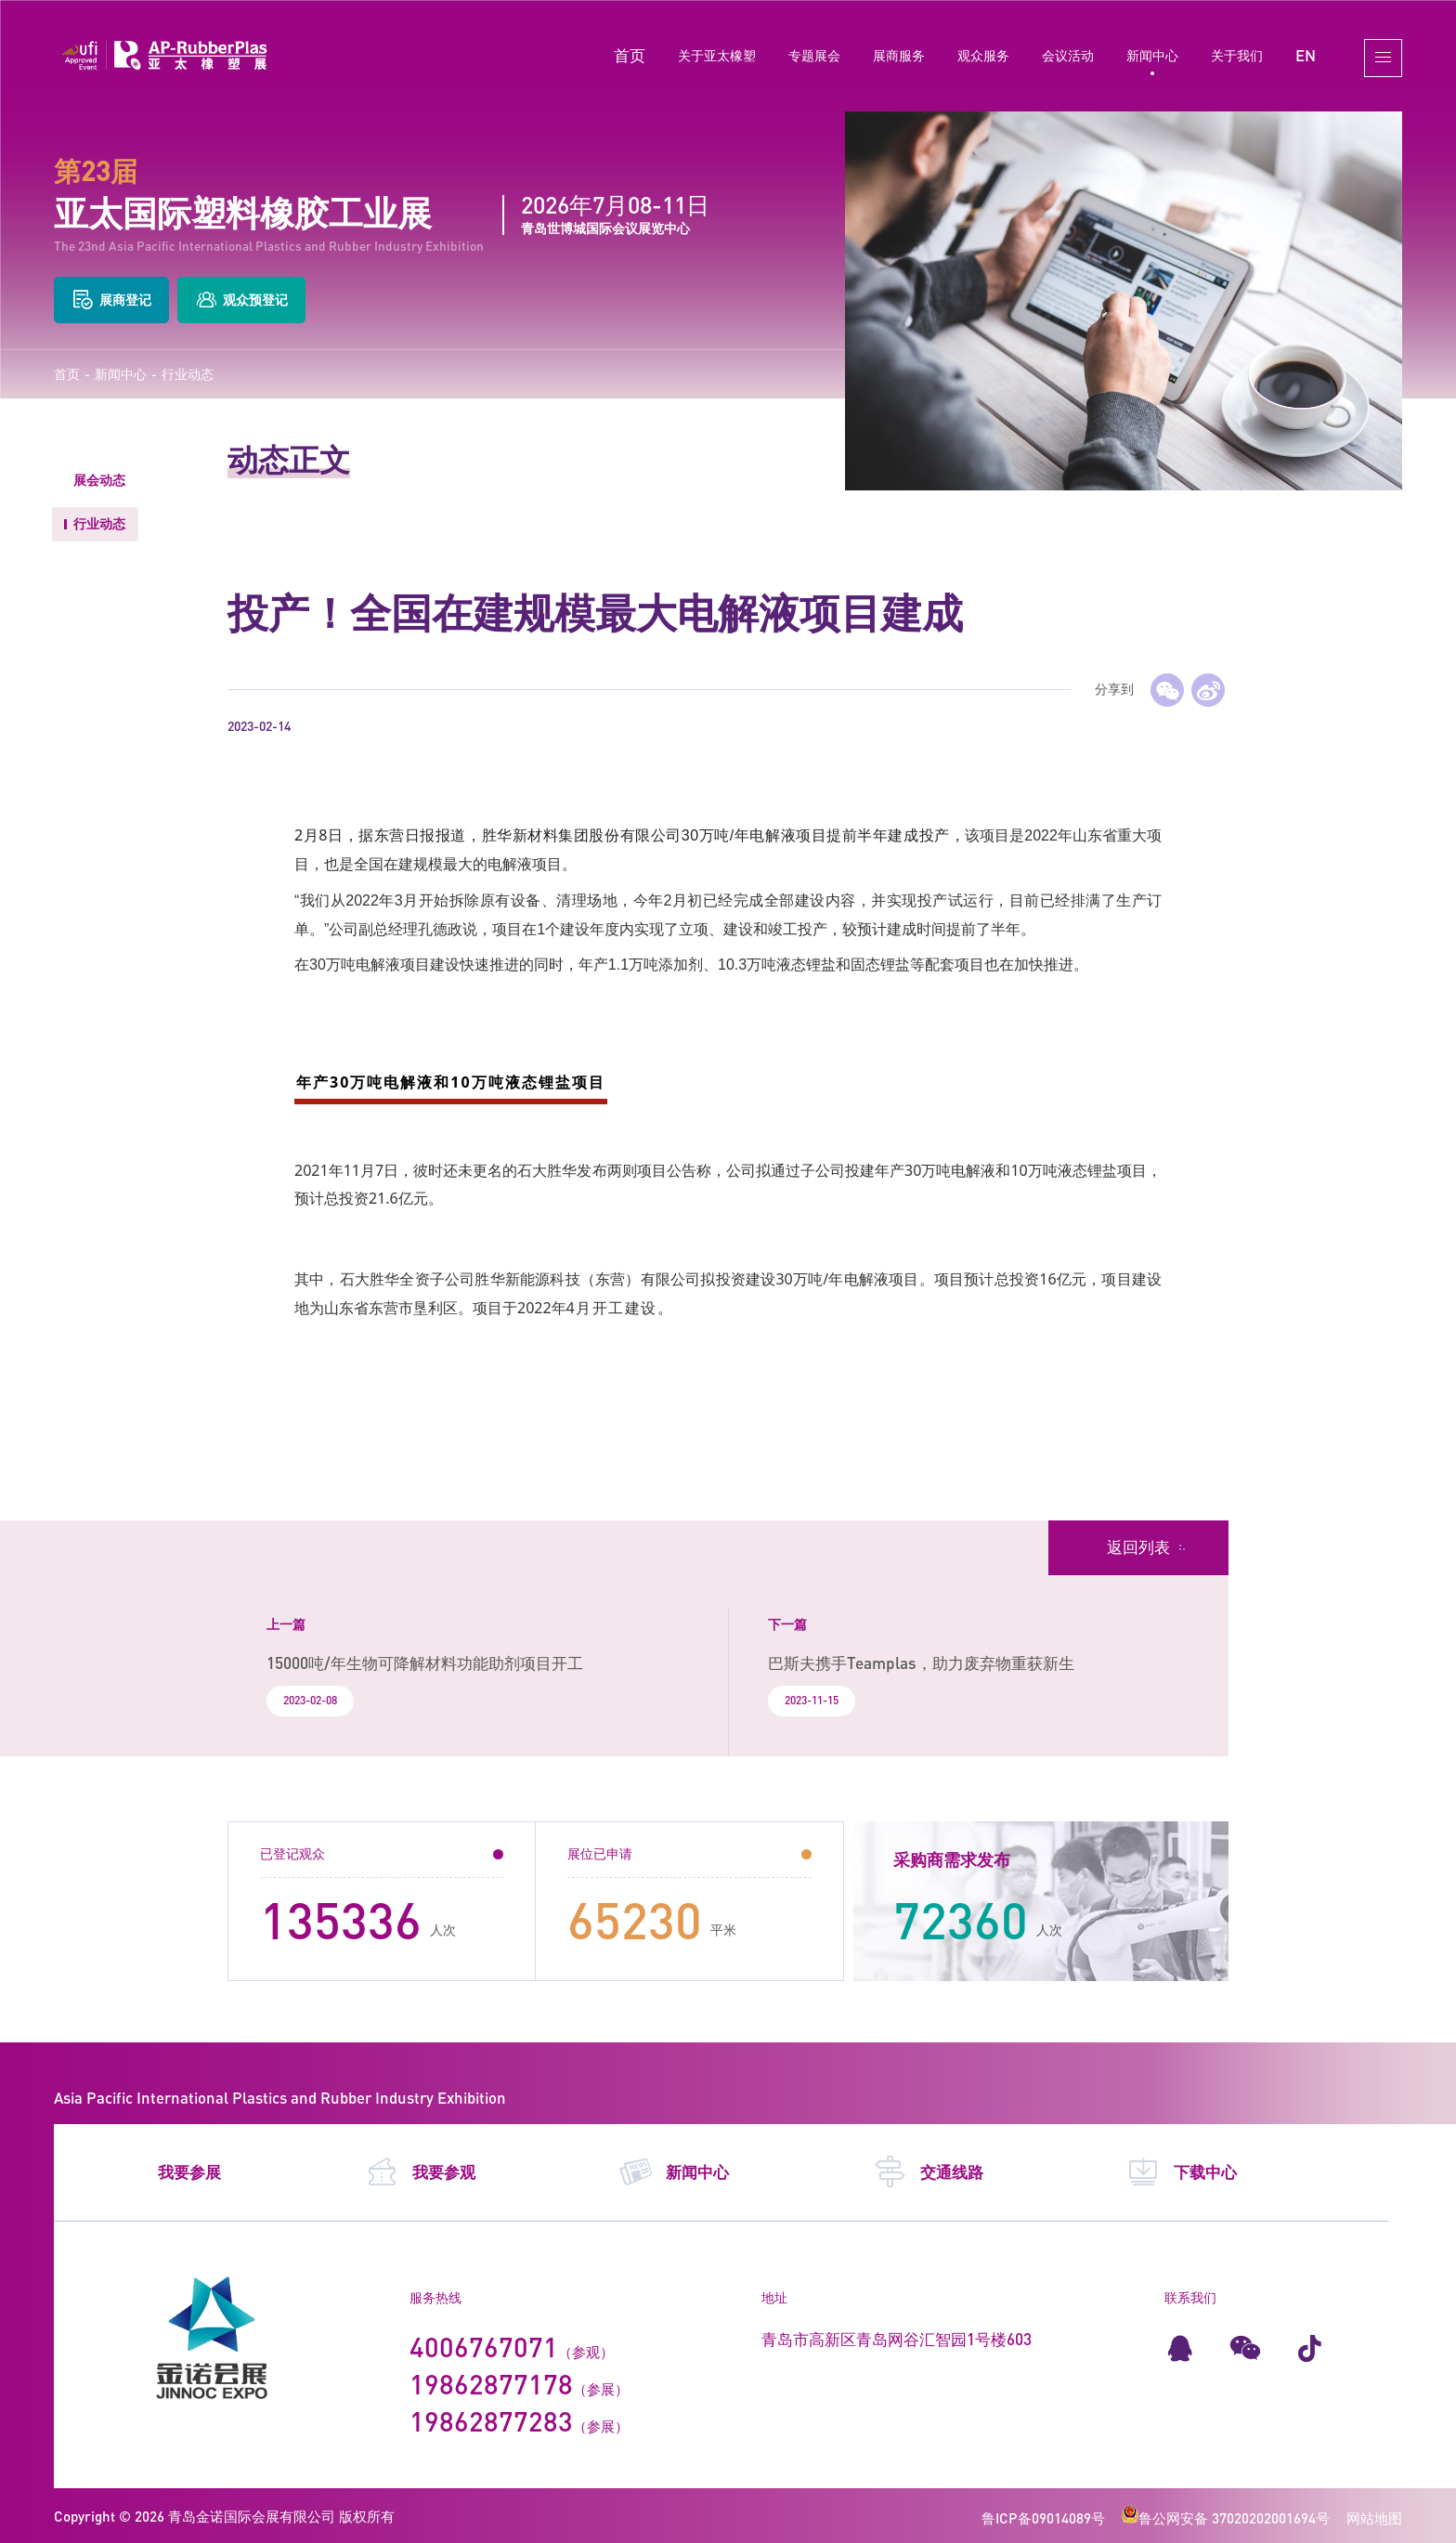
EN (1305, 55)
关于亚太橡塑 (717, 55)
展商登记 (111, 300)
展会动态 (99, 480)
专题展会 (814, 55)
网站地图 (1374, 2518)
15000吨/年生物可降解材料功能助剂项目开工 (424, 1663)
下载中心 (1181, 2172)
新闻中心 (1152, 55)
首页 (629, 55)
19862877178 (491, 2383)
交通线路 (928, 2172)
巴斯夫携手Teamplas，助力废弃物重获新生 (921, 1663)
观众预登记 (241, 300)
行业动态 (188, 374)
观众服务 (983, 55)
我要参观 (420, 2172)
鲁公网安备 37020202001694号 (1226, 2518)
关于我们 (1237, 55)
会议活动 (1068, 55)
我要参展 (189, 2172)
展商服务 (899, 55)
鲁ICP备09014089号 (1043, 2518)
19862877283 (491, 2421)
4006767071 (484, 2346)
